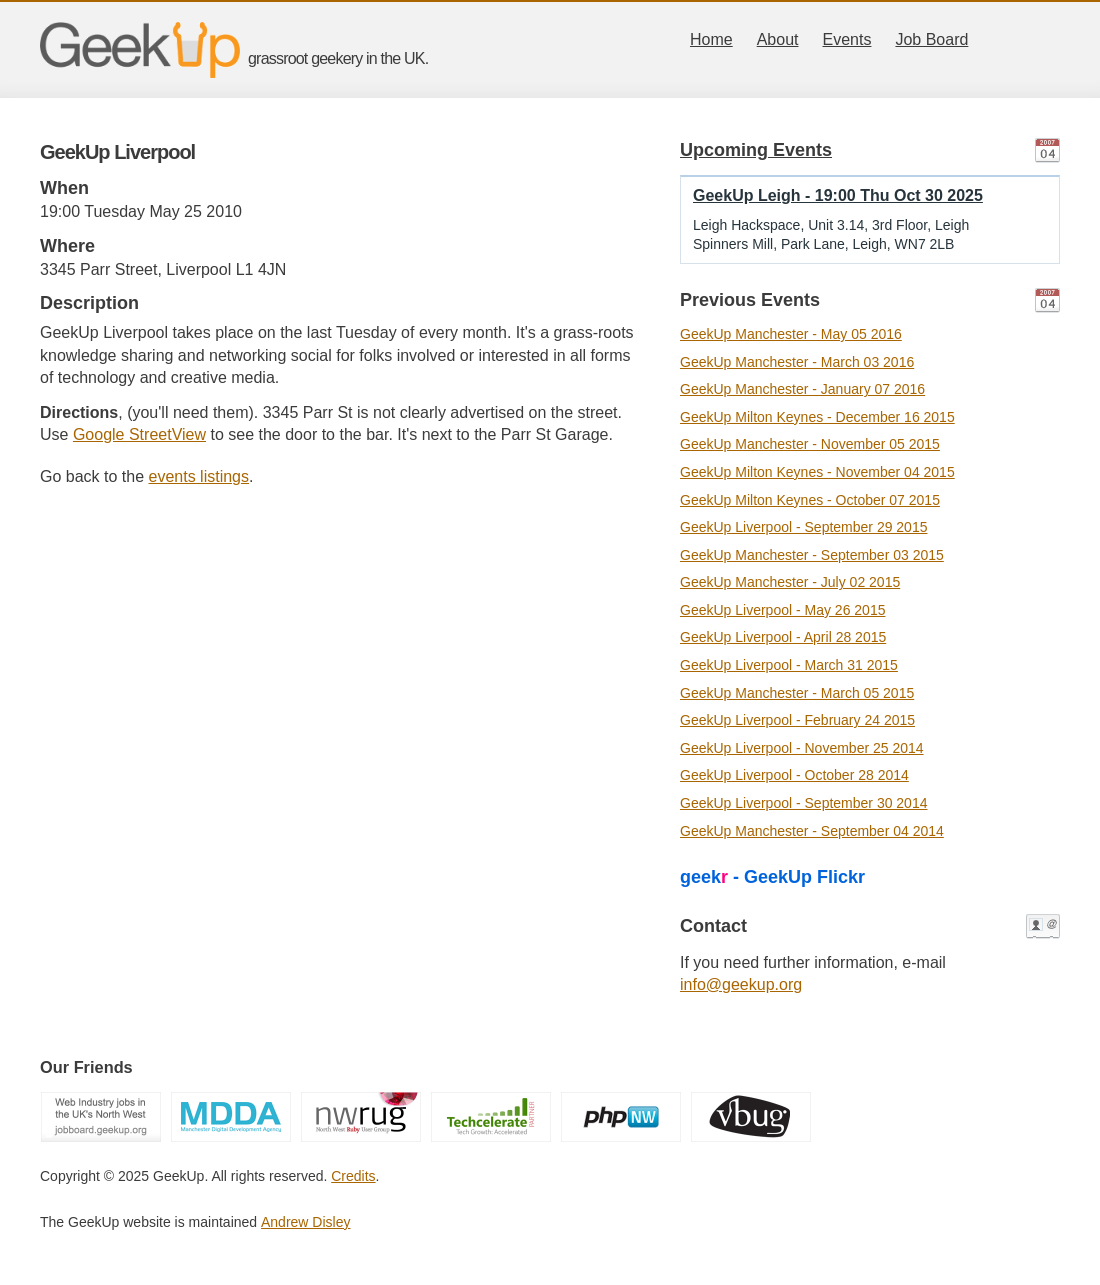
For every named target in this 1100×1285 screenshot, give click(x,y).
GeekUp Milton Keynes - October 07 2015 (810, 500)
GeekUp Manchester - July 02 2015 (790, 582)
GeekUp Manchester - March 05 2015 (797, 693)
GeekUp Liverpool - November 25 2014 (802, 748)
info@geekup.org (741, 984)
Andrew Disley (305, 1222)
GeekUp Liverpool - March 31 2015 (789, 665)
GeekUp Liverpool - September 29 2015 (803, 527)
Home (711, 39)
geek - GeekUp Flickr (772, 877)
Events (847, 39)
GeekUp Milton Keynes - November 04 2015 (817, 472)
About (778, 39)
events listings (199, 476)
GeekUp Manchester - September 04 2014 (812, 831)
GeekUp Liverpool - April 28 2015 (783, 637)
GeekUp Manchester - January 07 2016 (802, 389)
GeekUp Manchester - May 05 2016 (791, 334)
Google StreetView (139, 434)
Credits (353, 1176)
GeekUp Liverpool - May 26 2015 (782, 610)
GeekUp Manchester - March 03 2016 (797, 362)
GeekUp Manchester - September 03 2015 (812, 555)
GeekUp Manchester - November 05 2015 (810, 444)
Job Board (931, 39)
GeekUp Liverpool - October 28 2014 (794, 775)
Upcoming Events (756, 150)
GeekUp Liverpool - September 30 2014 (803, 803)
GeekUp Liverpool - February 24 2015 (797, 720)
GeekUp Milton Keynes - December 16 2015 (817, 417)
